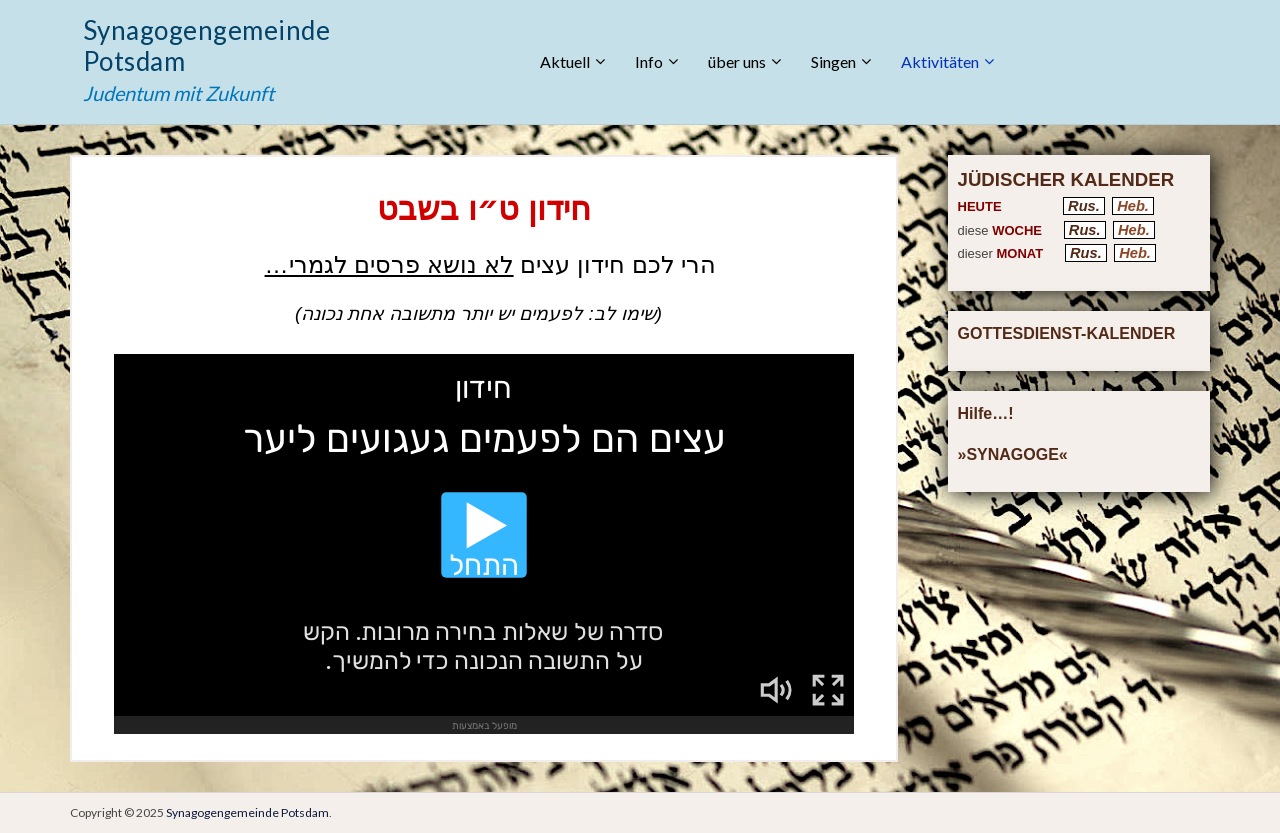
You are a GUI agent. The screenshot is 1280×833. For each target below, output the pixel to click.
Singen (833, 61)
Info (649, 61)
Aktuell (565, 61)
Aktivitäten (940, 61)
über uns (737, 61)
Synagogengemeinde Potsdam (206, 45)
